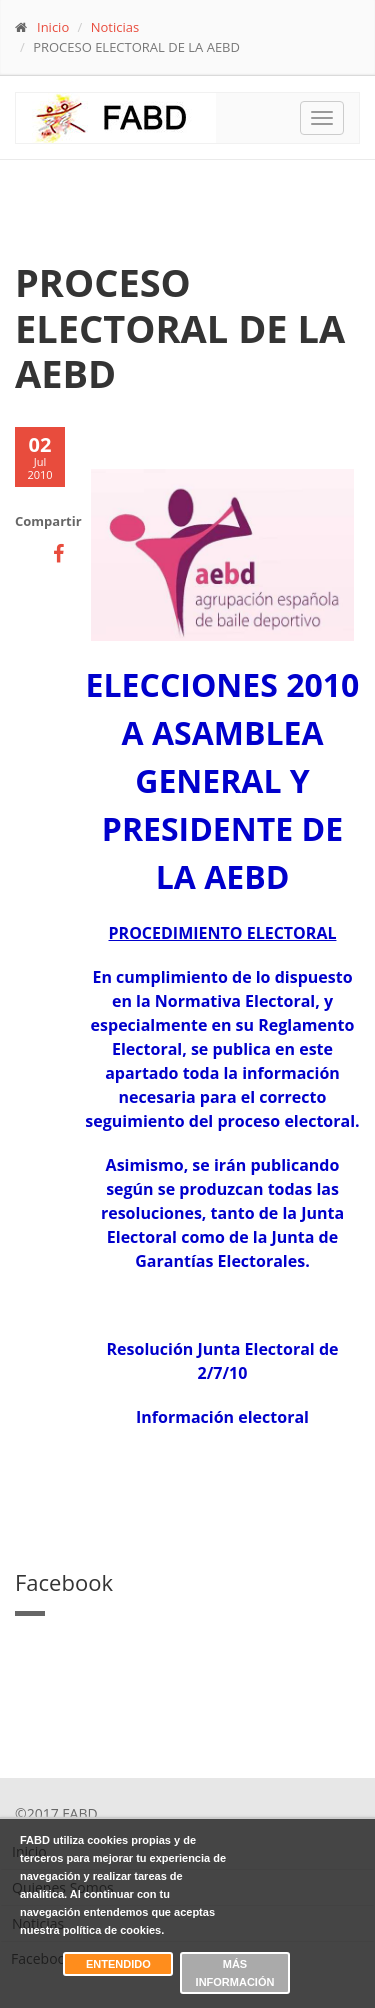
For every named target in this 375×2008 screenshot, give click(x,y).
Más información (235, 1973)
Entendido (118, 1964)
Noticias (115, 27)
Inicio (53, 27)
